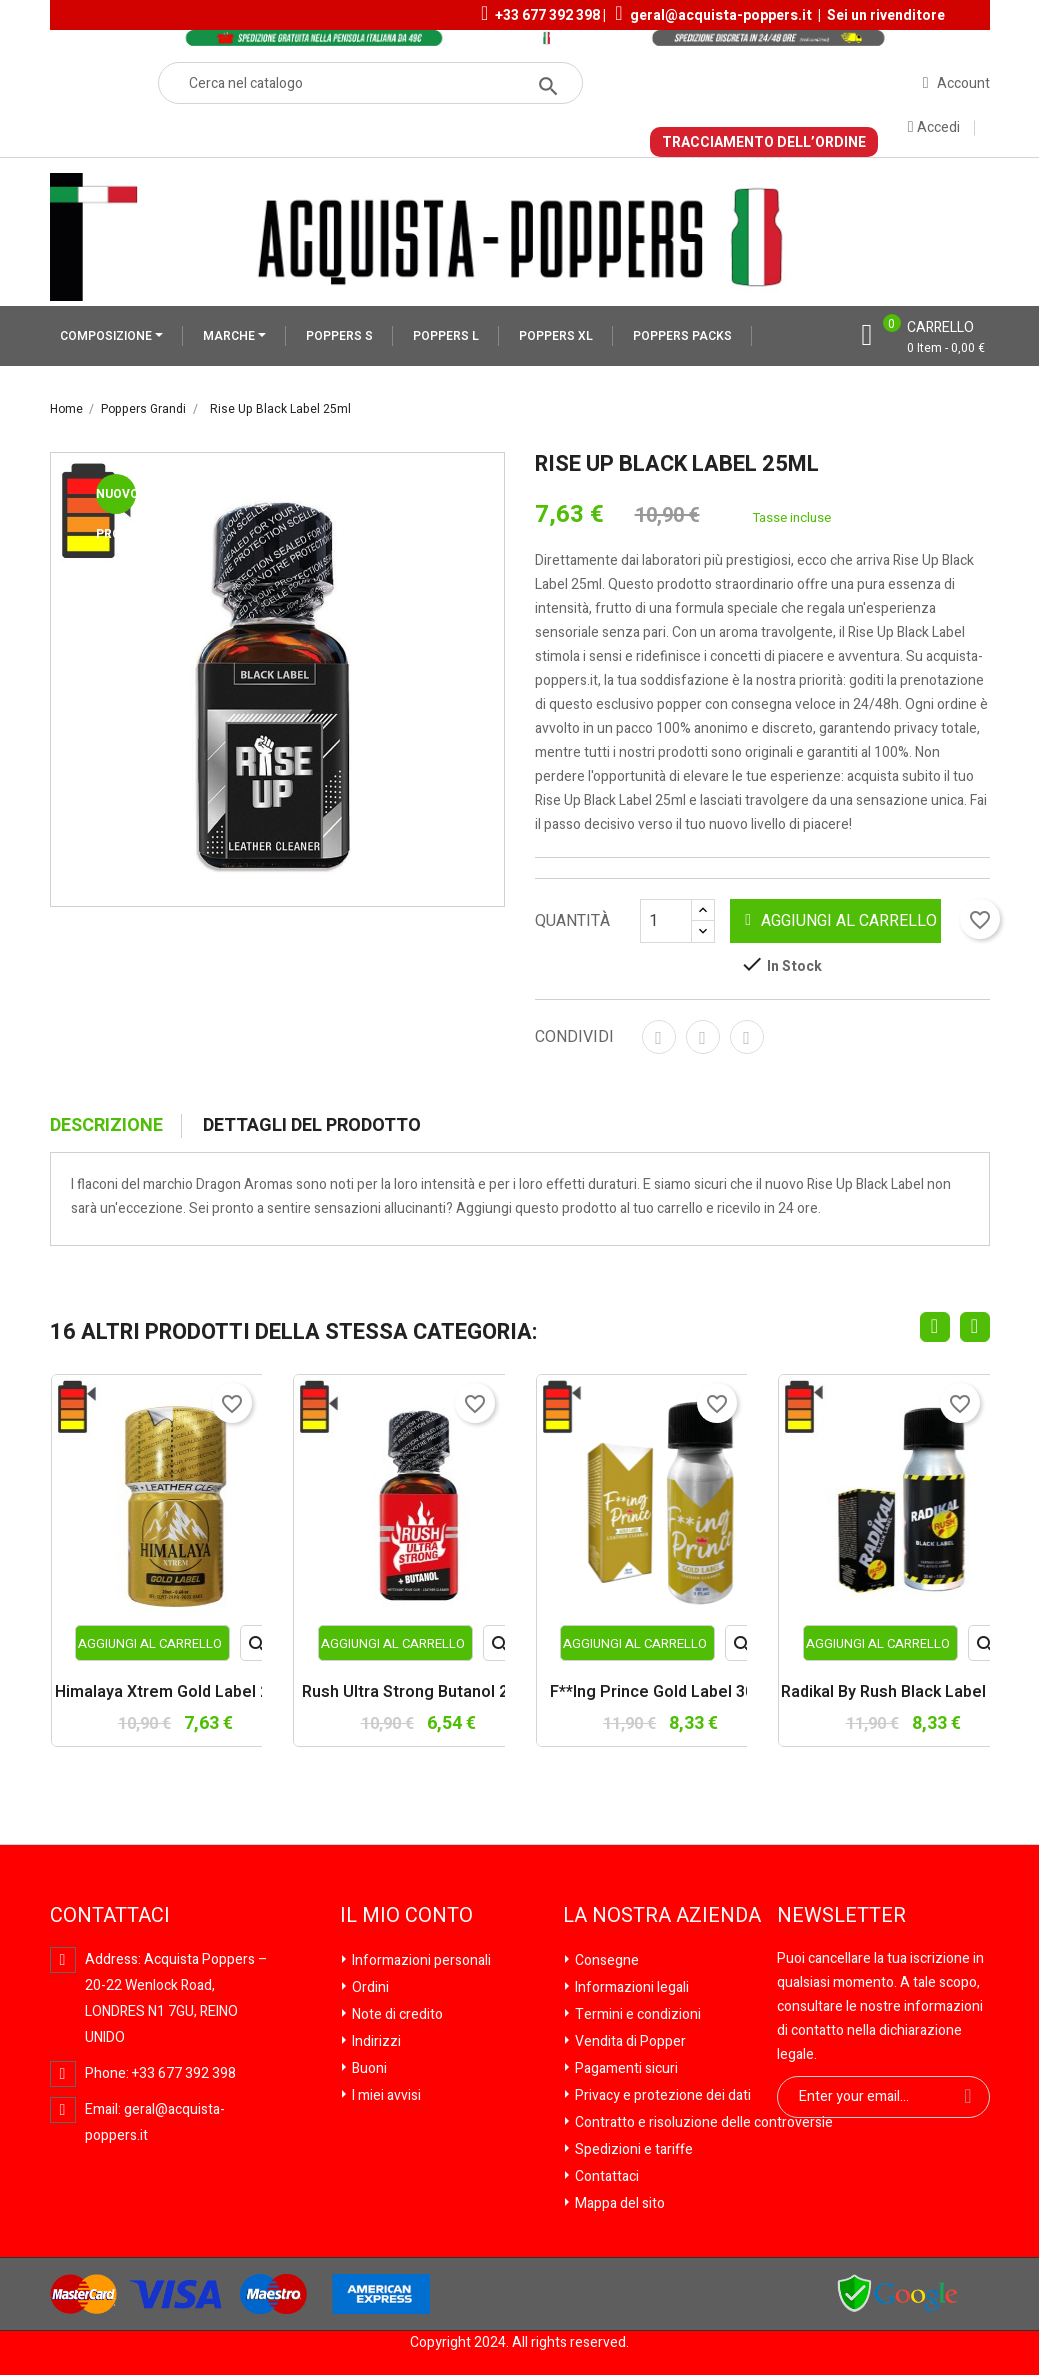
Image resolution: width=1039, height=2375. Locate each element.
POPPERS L (446, 336)
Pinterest (747, 1037)
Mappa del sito (618, 2203)
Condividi (659, 1037)
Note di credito (396, 2014)
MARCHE (230, 336)
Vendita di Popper (629, 2041)
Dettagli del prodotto (312, 1126)
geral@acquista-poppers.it (721, 15)
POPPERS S (339, 336)
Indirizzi (375, 2041)
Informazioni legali (630, 1987)
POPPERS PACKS (682, 336)
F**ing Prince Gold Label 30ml (661, 1693)
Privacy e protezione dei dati (661, 2095)
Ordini (369, 1987)
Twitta (703, 1037)
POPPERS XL (556, 336)
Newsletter (841, 1916)
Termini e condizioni (636, 2014)
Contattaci (605, 2176)
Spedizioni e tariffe (632, 2149)
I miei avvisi (385, 2095)
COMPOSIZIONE (107, 336)
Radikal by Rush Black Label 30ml (903, 1693)
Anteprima (258, 1647)
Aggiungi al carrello (841, 921)
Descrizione (106, 1126)
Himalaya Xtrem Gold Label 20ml (175, 1693)
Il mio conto (406, 1916)
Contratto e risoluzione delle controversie (702, 2122)
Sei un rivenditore (886, 15)
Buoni (368, 2068)
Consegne (605, 1960)
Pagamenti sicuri (625, 2068)
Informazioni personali (420, 1960)
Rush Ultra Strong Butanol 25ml (418, 1693)
